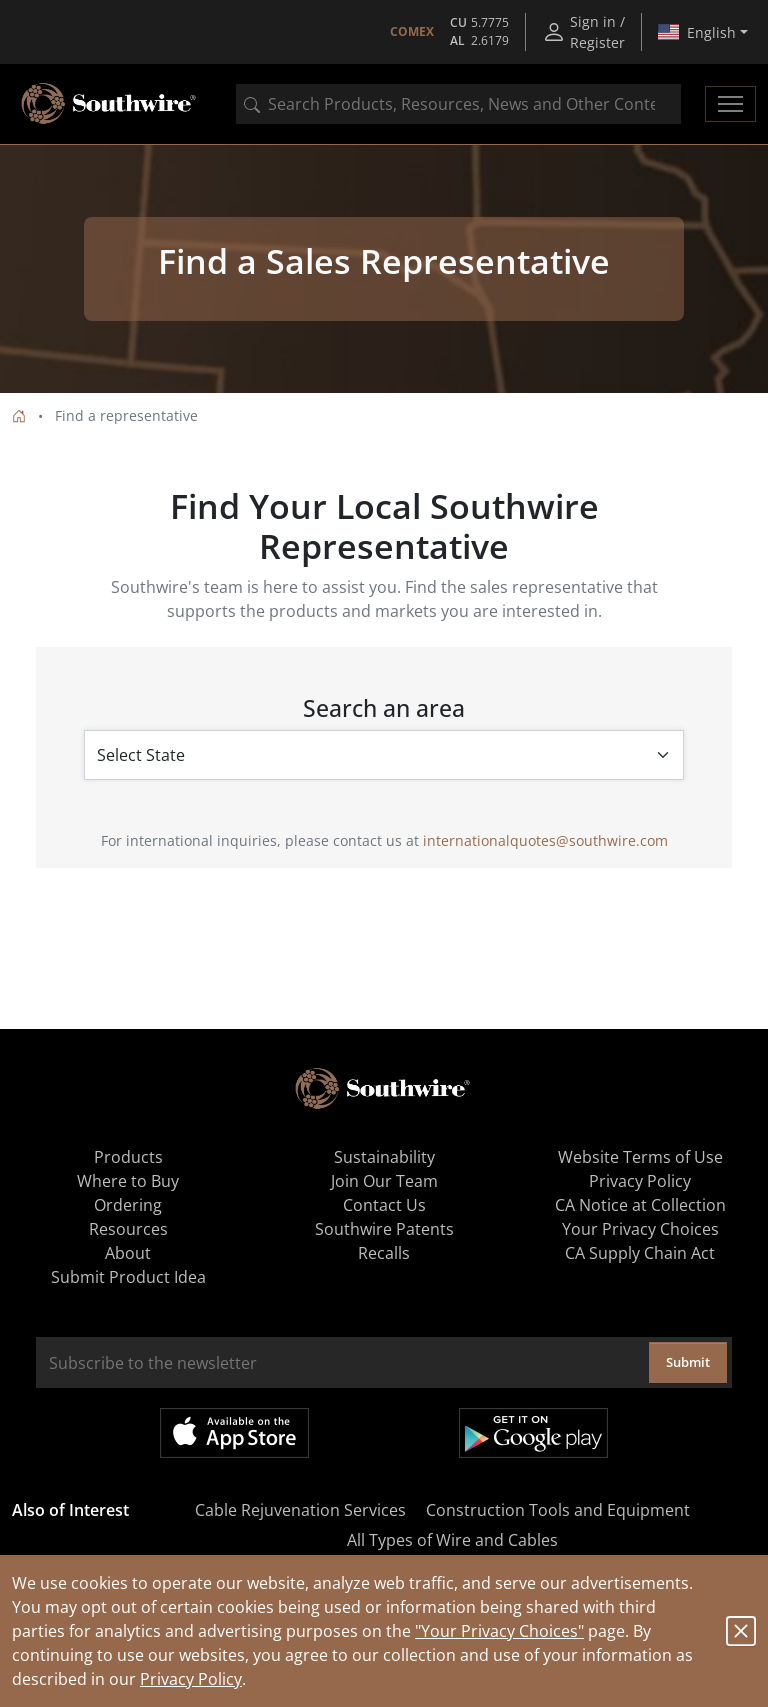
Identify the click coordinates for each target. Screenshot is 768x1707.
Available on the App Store (234, 1433)
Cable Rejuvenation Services (300, 1510)
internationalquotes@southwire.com (545, 840)
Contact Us (384, 1205)
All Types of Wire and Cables (452, 1540)
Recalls (384, 1253)
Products (128, 1157)
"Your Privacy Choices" (499, 1631)
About (128, 1253)
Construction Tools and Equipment (558, 1510)
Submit (688, 1362)
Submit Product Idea (128, 1277)
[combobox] (458, 104)
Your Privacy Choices (640, 1229)
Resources (128, 1229)
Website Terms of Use (640, 1157)
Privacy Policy (191, 1679)
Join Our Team (384, 1181)
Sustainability (384, 1157)
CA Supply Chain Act (640, 1253)
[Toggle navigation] (730, 104)
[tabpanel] (384, 269)
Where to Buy (128, 1181)
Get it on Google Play (533, 1433)
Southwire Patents (384, 1229)
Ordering (128, 1205)
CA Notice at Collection (640, 1205)
